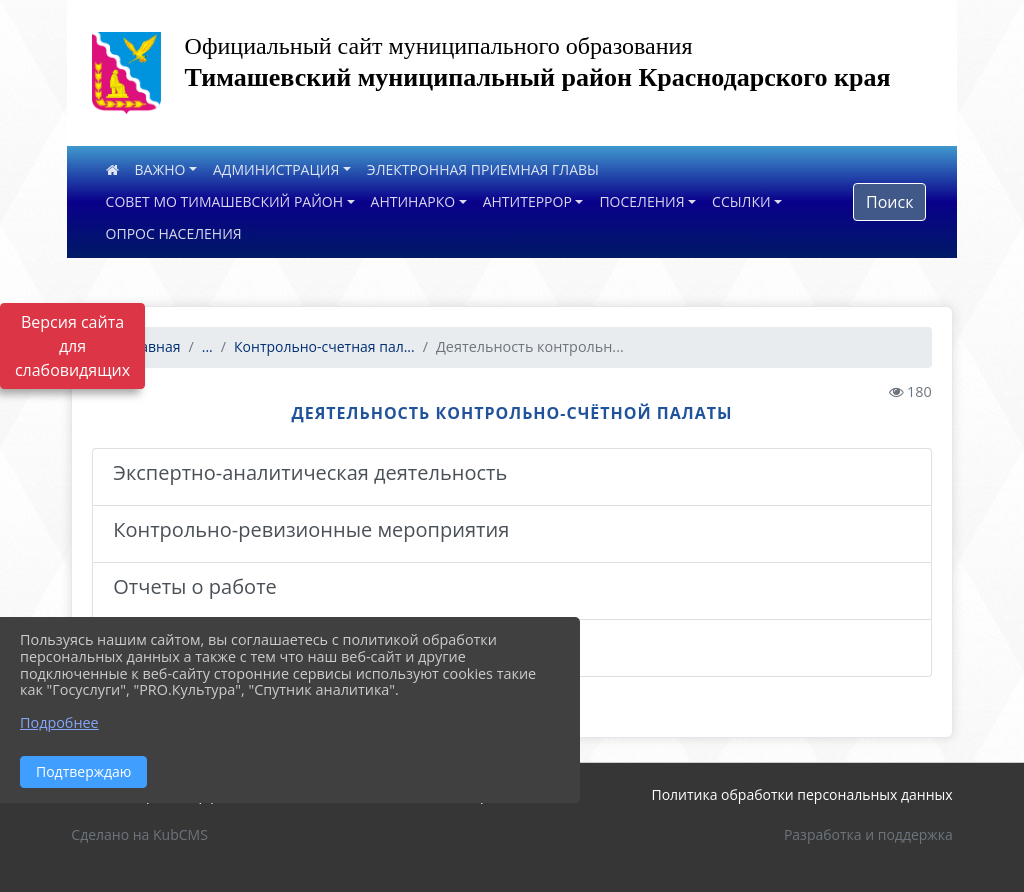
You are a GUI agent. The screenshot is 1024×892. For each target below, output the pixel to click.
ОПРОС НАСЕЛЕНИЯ (174, 233)
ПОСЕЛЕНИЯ (641, 201)
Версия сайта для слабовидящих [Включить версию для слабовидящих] (72, 346)
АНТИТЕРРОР (527, 201)
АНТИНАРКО (413, 201)
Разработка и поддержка (868, 834)
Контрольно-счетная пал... (324, 346)
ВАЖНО (160, 169)
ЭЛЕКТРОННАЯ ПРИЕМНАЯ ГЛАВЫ (483, 169)
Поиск (889, 202)
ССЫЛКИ (741, 201)
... (207, 346)
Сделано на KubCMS (139, 834)
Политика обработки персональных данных (801, 794)
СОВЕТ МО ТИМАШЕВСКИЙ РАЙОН (224, 201)
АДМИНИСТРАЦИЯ (276, 169)
